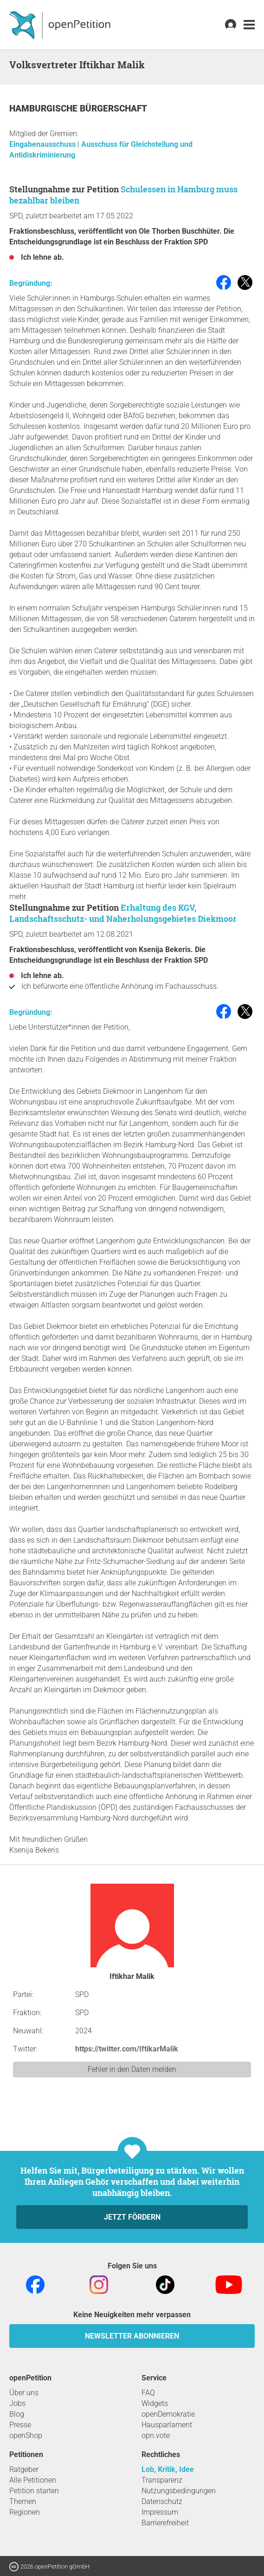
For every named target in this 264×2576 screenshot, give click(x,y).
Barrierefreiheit (165, 2522)
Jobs (17, 2403)
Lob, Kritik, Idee (168, 2469)
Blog (16, 2414)
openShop (25, 2435)
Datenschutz (162, 2501)
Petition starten (34, 2490)
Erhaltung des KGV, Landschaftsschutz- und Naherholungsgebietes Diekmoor (123, 913)
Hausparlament (167, 2424)
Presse (20, 2424)
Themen (22, 2501)
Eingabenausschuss (43, 144)
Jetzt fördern (132, 2217)
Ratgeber (24, 2469)
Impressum (160, 2512)
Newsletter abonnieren (132, 2336)
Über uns (24, 2392)
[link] (249, 25)
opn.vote (156, 2435)
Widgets (155, 2403)
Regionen (24, 2512)
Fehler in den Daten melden (132, 2069)
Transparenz (162, 2480)
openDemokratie (168, 2414)
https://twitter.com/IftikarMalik (126, 2048)
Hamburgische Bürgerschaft (78, 108)
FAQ (148, 2392)
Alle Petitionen (32, 2480)
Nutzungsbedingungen (179, 2490)
